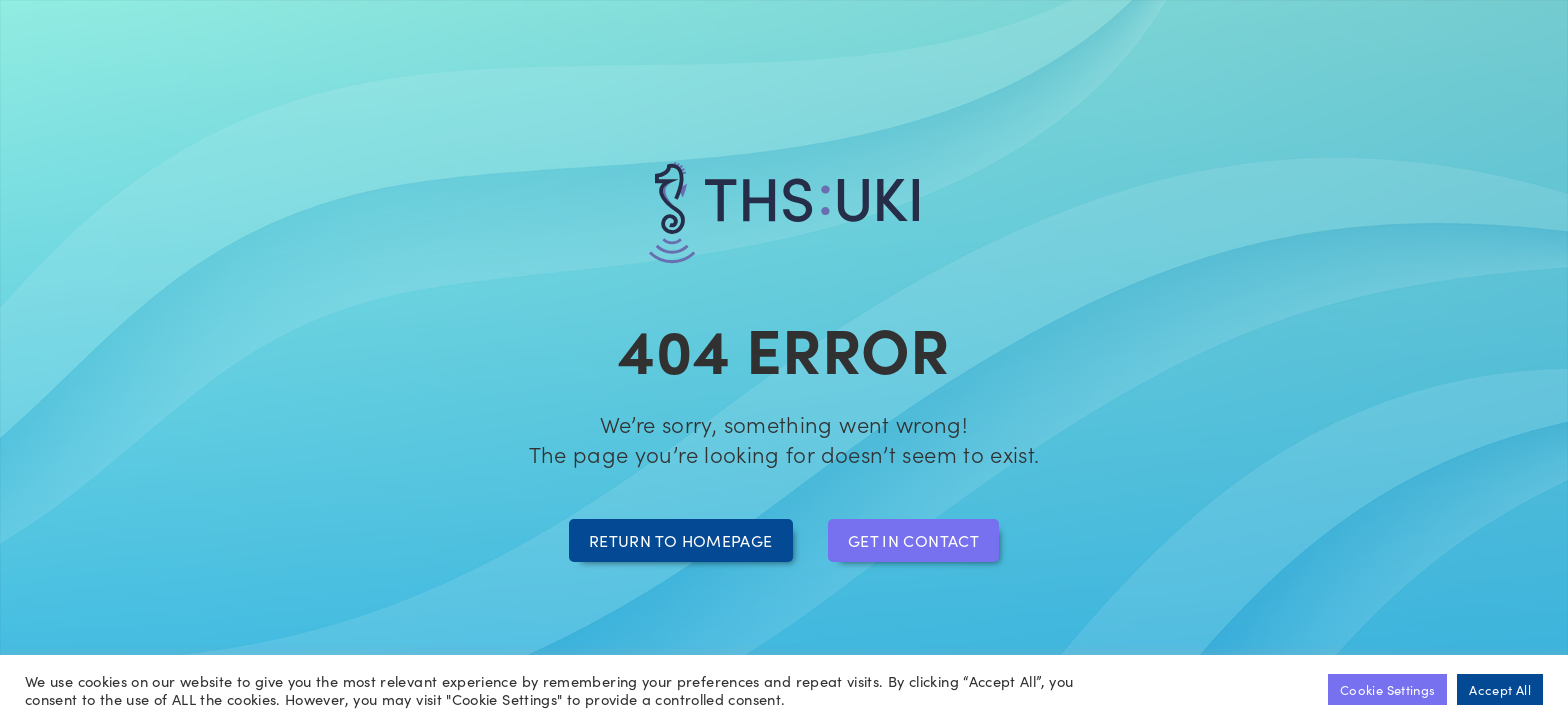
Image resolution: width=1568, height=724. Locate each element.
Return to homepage (680, 540)
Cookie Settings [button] (1387, 689)
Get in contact (913, 540)
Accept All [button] (1500, 689)
